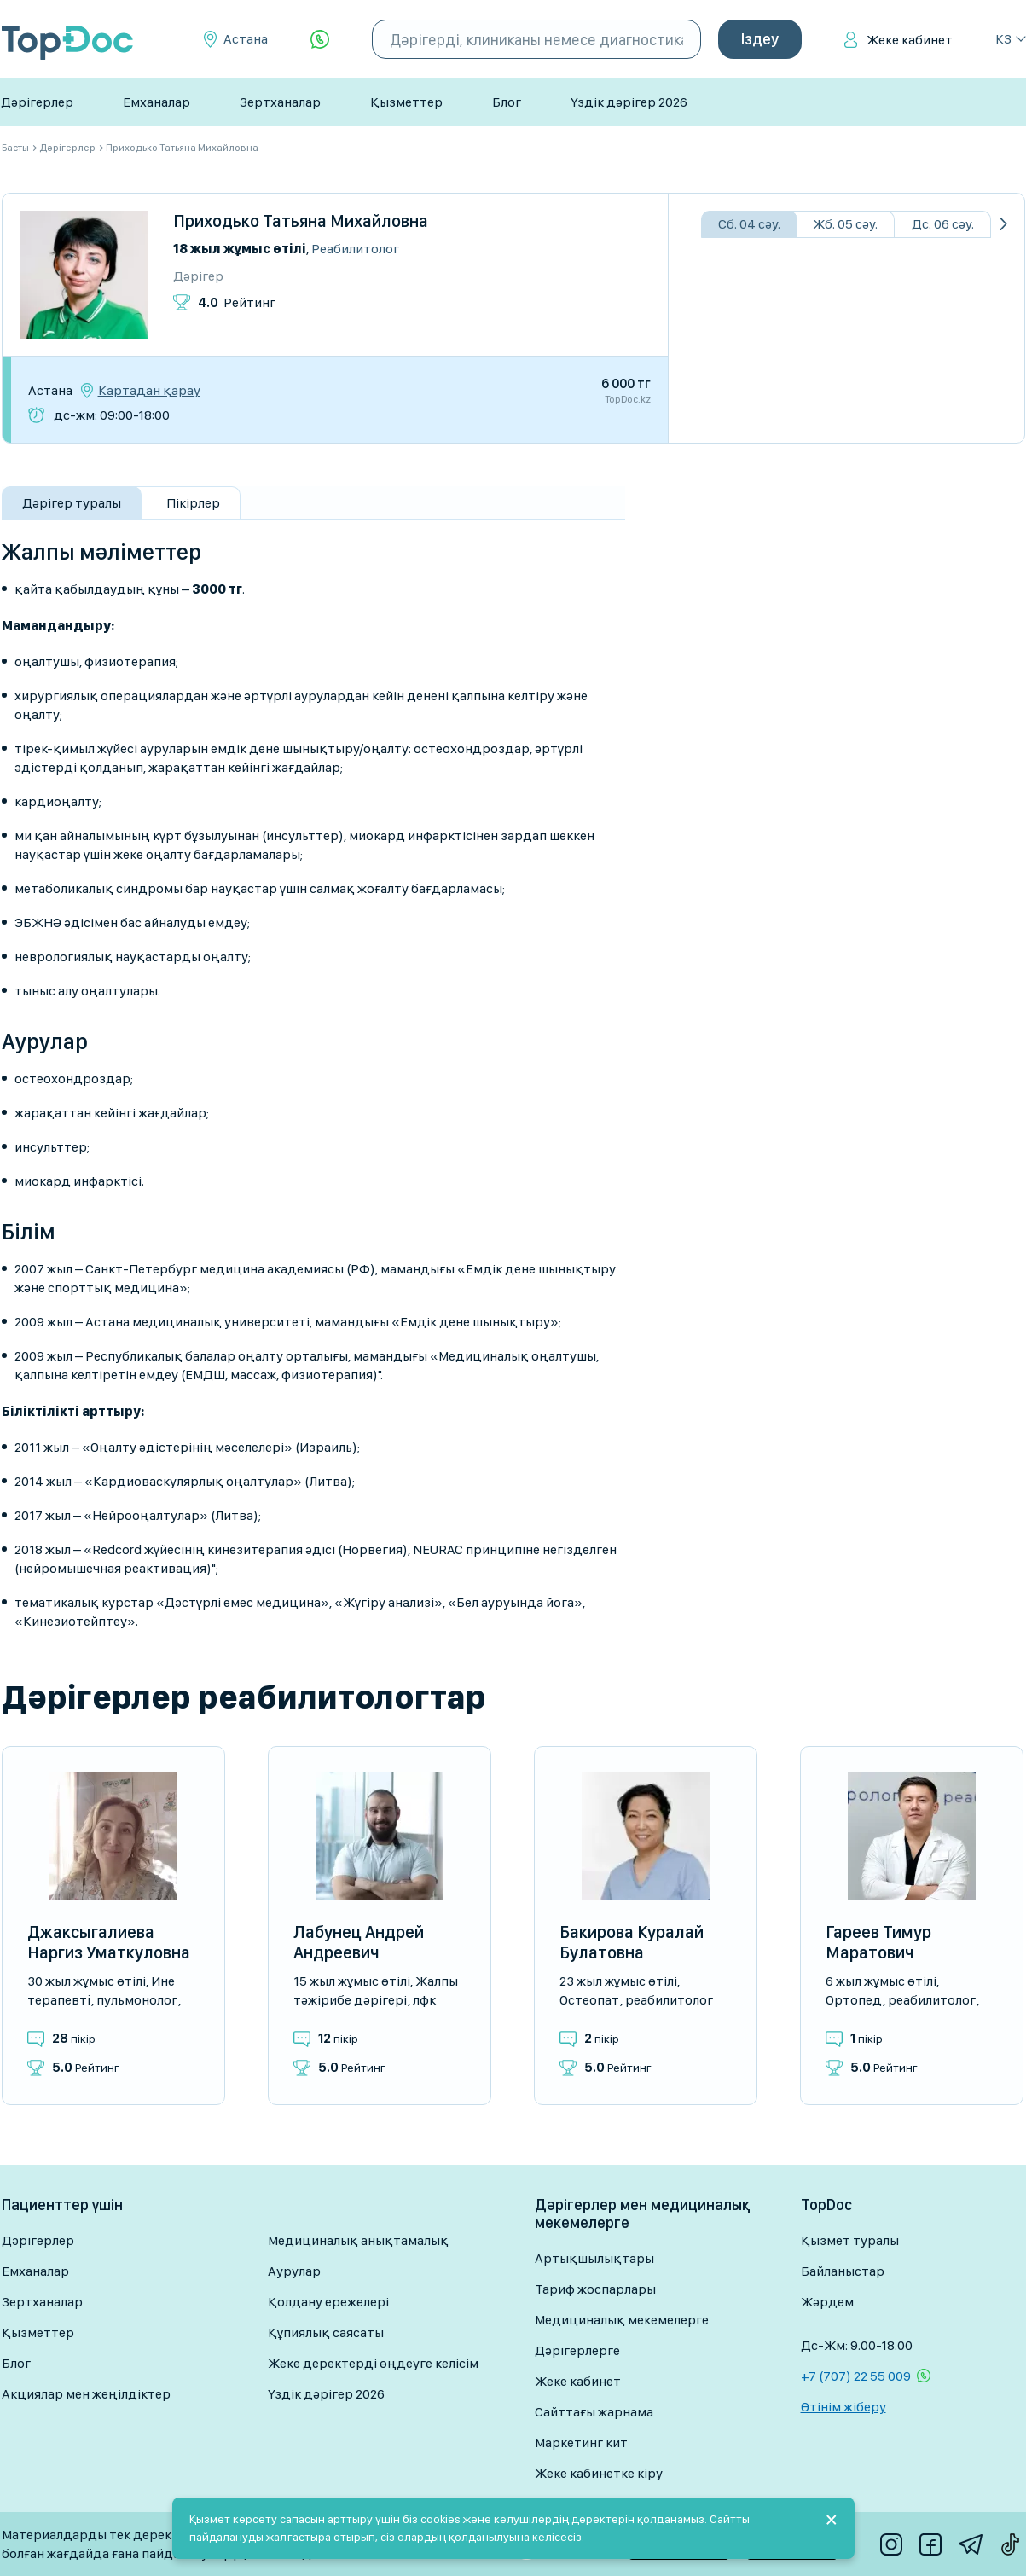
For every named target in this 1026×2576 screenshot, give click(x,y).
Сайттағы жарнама (594, 2412)
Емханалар (156, 102)
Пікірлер (193, 503)
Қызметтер (406, 102)
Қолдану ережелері (328, 2302)
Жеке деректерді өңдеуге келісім (373, 2363)
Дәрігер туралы (71, 503)
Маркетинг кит (581, 2442)
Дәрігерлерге (577, 2350)
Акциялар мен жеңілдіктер (86, 2394)
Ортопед (854, 2000)
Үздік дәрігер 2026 (629, 102)
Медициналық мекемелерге (622, 2320)
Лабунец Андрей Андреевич (358, 1942)
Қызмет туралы (850, 2240)
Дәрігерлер (37, 102)
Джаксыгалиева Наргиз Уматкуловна (108, 1942)
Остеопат (589, 2000)
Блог (506, 102)
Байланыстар (842, 2271)
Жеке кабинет (910, 40)
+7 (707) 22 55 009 (856, 2376)
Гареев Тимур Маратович (878, 1942)
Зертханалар (280, 102)
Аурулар (294, 2271)
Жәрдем (827, 2302)
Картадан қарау (149, 390)
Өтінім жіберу (843, 2407)
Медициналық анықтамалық (358, 2240)
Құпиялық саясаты (326, 2332)
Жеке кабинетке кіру (599, 2473)
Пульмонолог (136, 2000)
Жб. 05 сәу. (845, 224)
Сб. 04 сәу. (749, 224)
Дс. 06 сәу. (943, 224)
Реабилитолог (355, 249)
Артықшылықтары (594, 2258)
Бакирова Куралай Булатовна (631, 1942)
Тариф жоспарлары (595, 2289)
